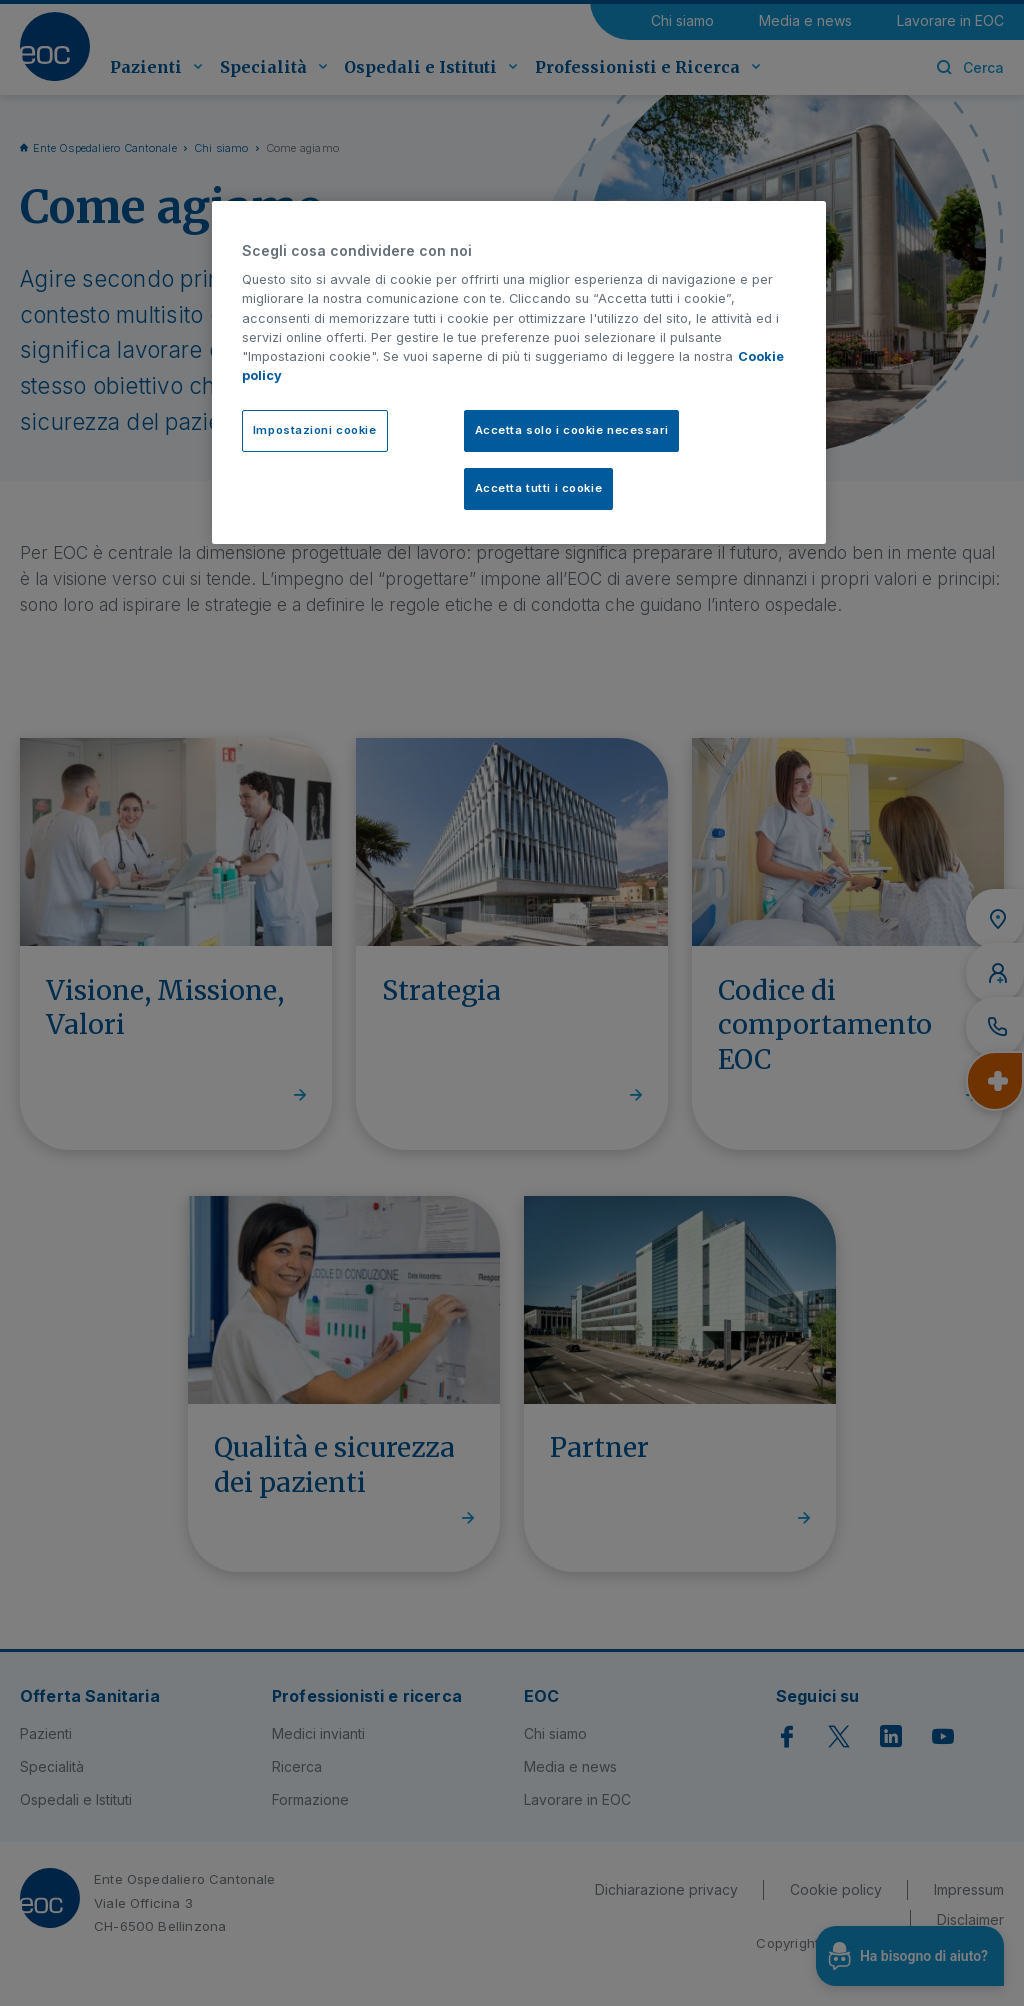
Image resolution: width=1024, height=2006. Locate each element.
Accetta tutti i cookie (539, 488)
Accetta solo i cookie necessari (572, 430)
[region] (519, 373)
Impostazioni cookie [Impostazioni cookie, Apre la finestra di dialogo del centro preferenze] (315, 430)
